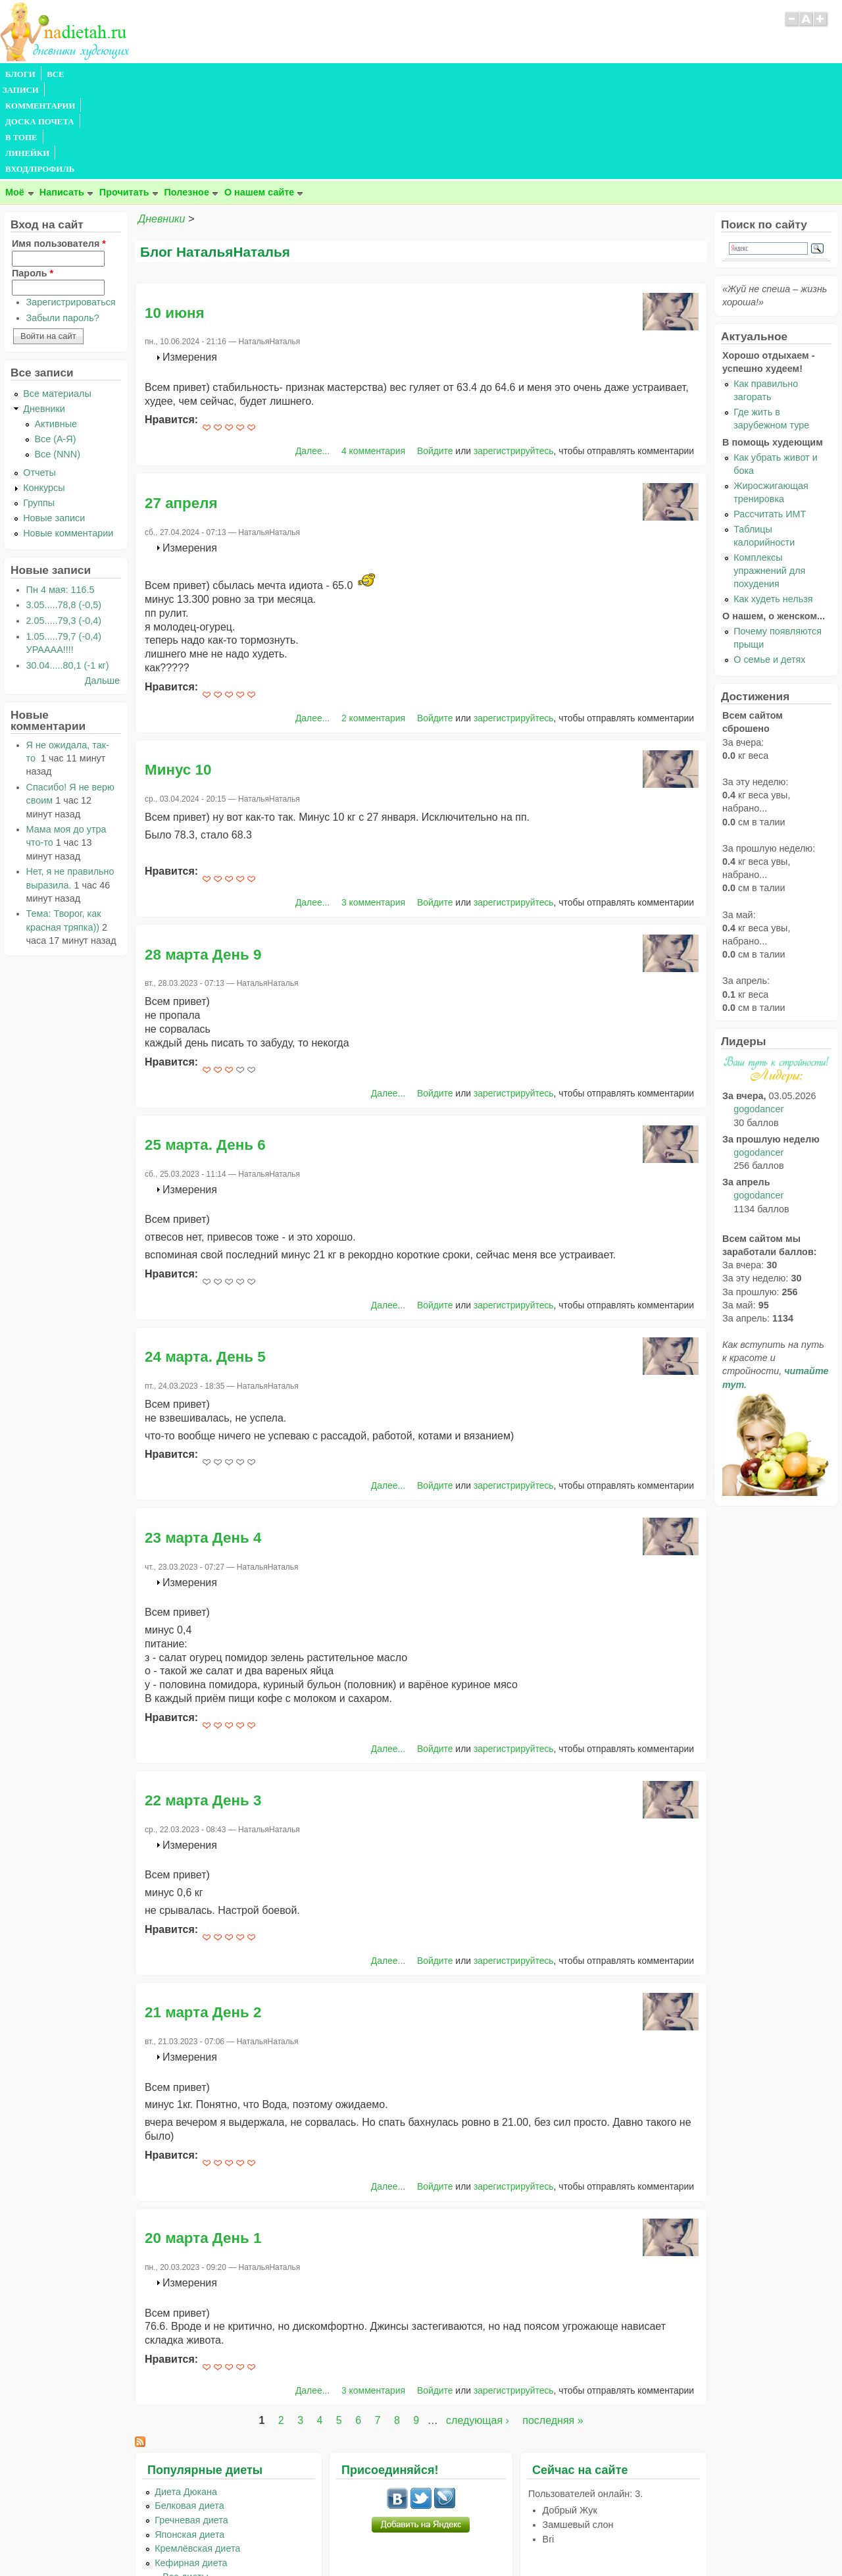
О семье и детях (769, 564)
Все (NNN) (57, 359)
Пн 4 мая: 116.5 (60, 495)
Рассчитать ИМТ (769, 419)
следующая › (477, 2325)
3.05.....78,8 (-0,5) (63, 510)
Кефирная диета (191, 2468)
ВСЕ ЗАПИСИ (74, 74)
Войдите (435, 356)
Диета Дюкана (186, 2397)
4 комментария (373, 356)
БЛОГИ (20, 74)
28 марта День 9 (203, 860)
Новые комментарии (68, 438)
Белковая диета (189, 2411)
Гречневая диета (191, 2425)
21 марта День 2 (203, 1917)
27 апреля (181, 408)
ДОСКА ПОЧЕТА (229, 74)
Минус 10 (178, 675)
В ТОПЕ (292, 74)
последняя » (552, 2325)
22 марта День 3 (203, 1705)
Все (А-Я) (55, 344)
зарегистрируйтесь (514, 356)
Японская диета (189, 2439)
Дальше (102, 585)
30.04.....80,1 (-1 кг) (67, 570)
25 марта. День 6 (205, 1050)
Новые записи (54, 423)
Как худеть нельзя (772, 504)
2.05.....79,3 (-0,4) (63, 526)
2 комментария (373, 623)
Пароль (32, 178)
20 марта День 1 (203, 2143)
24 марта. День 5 (205, 1262)
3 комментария (373, 807)
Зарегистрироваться (71, 207)
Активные (55, 329)
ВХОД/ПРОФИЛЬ (408, 74)
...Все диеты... (185, 2482)
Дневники (161, 124)
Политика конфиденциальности (451, 2540)
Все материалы (57, 299)
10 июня (175, 218)
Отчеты (39, 378)
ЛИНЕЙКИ (341, 74)
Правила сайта (356, 2540)
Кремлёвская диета (197, 2453)
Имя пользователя (59, 148)
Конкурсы (43, 393)
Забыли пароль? (62, 223)
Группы (39, 408)
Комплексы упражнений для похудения (769, 475)
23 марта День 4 (203, 1443)
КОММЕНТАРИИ (149, 74)
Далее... (312, 356)
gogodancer (758, 1014)
